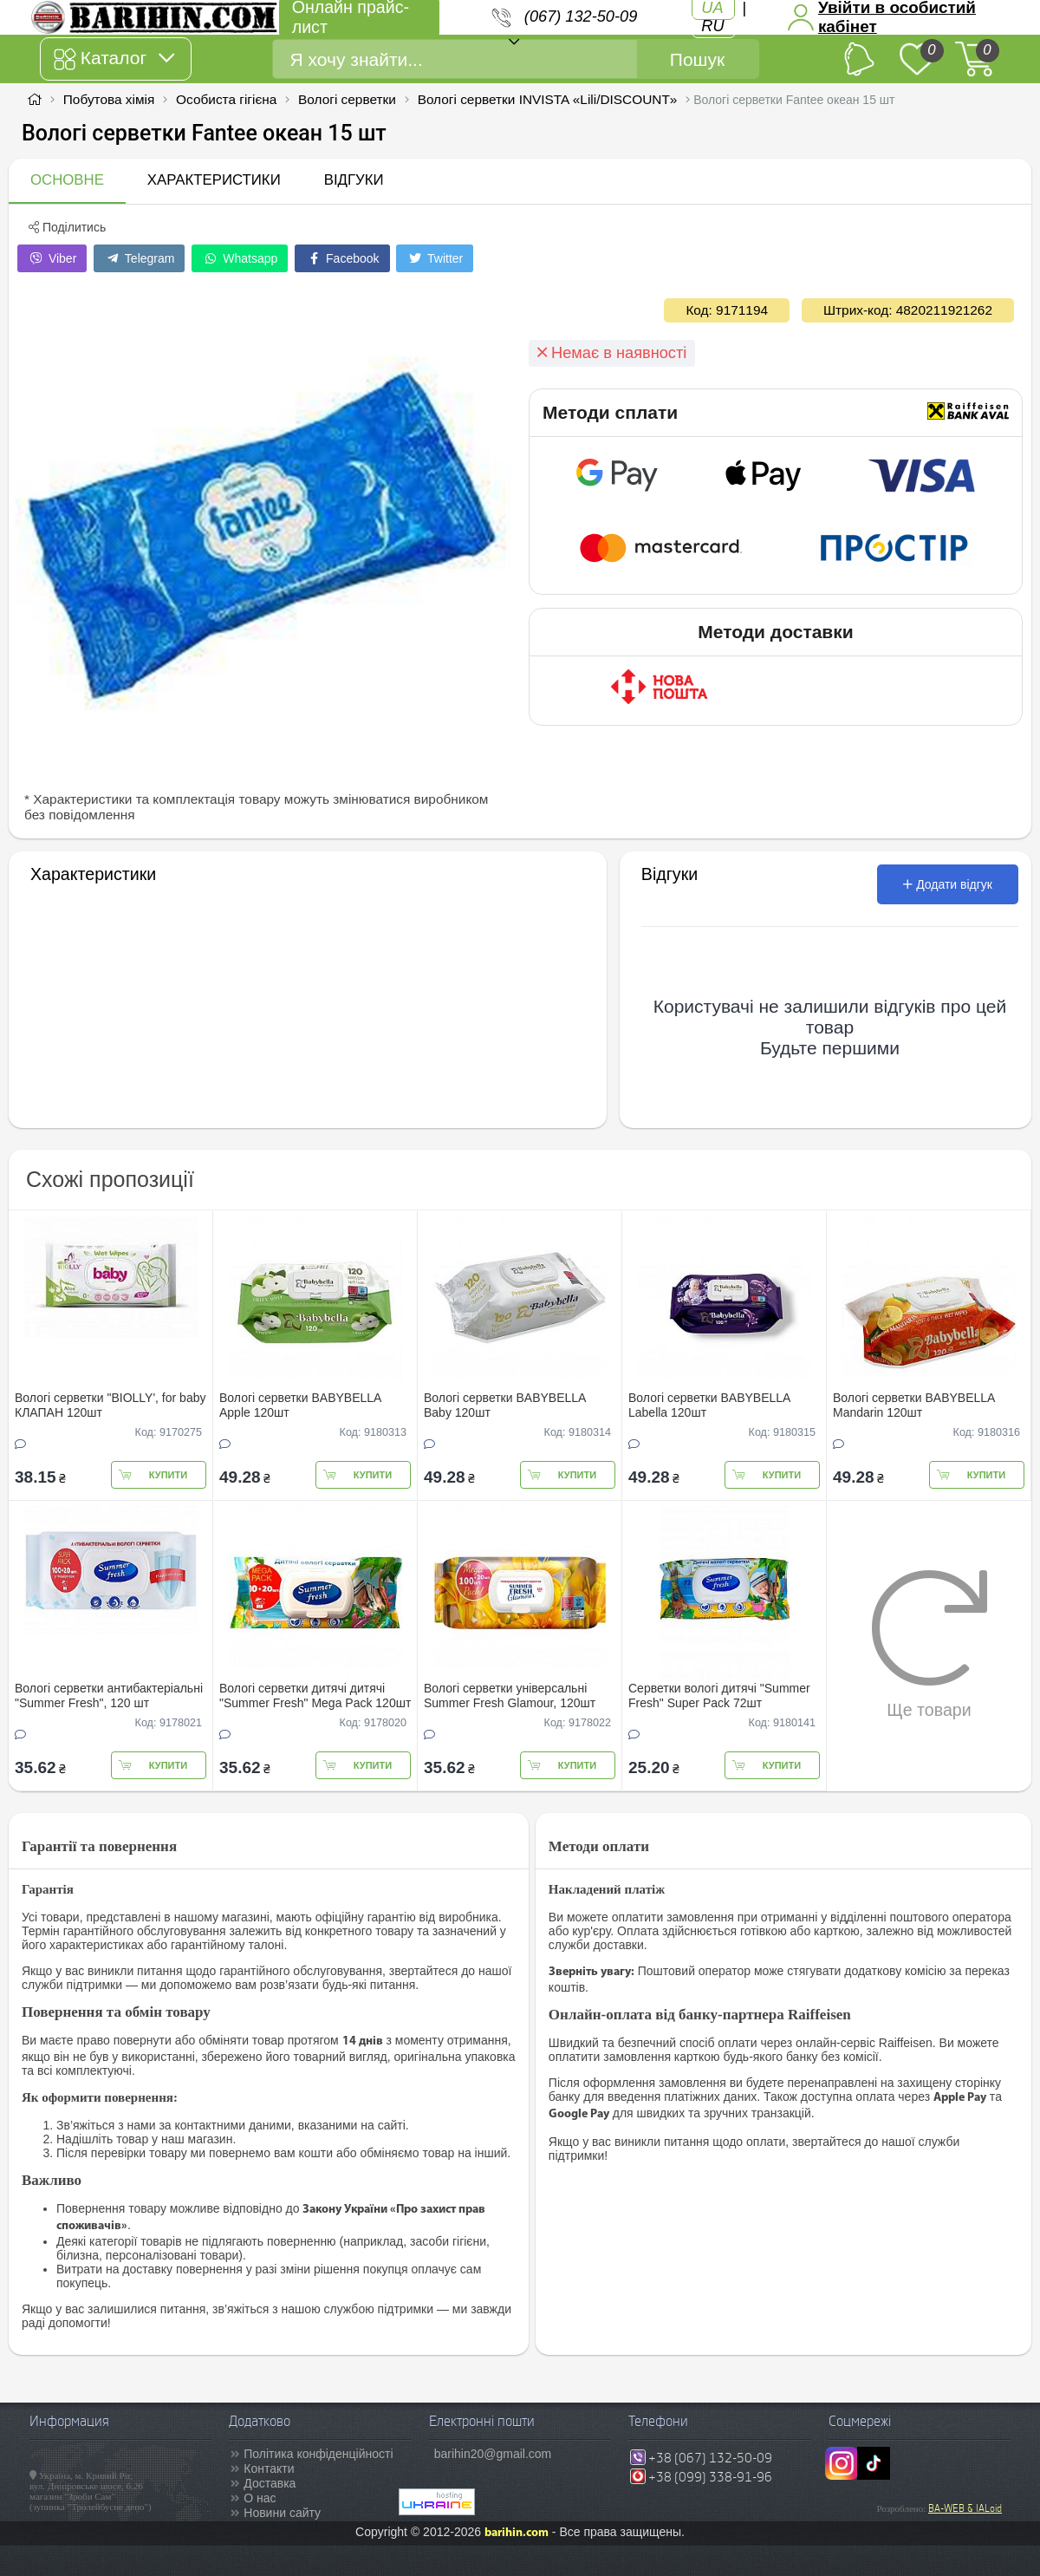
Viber (52, 258)
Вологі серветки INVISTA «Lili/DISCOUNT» (548, 99)
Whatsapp (239, 258)
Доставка (270, 2483)
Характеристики (214, 180)
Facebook (342, 258)
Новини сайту (282, 2513)
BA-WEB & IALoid (965, 2508)
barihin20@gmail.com (493, 2454)
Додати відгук (947, 884)
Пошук (697, 59)
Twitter (434, 258)
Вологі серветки (347, 99)
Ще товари (929, 1643)
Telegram (139, 258)
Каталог (114, 59)
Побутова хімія (109, 99)
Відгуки (354, 180)
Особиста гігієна (226, 99)
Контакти (269, 2468)
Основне (67, 180)
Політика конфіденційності (318, 2454)
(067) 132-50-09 (580, 16)
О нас (260, 2498)
